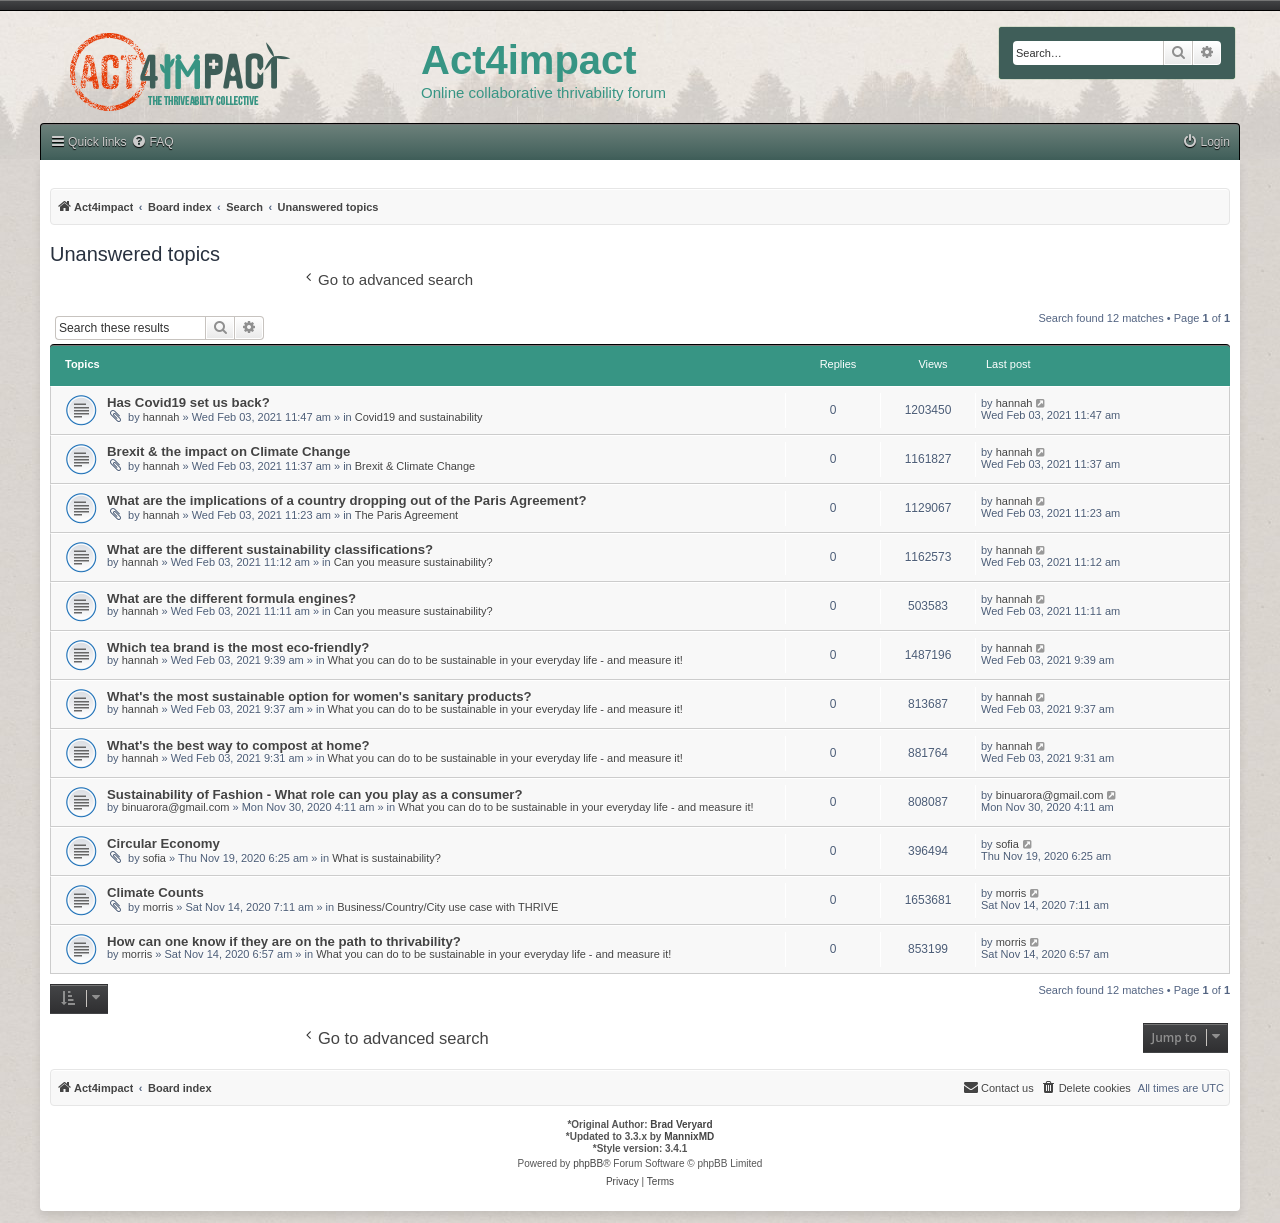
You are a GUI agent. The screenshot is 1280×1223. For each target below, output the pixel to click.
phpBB (588, 1163)
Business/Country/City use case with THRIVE (447, 907)
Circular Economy (163, 843)
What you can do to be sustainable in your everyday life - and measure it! (505, 660)
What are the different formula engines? (231, 598)
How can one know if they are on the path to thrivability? (284, 941)
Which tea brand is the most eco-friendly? (238, 647)
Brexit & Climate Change (415, 466)
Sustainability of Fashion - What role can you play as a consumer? (315, 794)
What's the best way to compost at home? (238, 745)
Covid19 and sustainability (419, 417)
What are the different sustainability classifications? (270, 549)
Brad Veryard (681, 1124)
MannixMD (689, 1136)
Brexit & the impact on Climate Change (228, 451)
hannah (161, 417)
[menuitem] (1206, 142)
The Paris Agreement (406, 515)
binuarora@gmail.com (176, 807)
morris (158, 907)
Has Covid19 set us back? (188, 402)
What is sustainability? (386, 858)
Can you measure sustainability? (413, 562)
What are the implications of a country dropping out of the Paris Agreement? (346, 500)
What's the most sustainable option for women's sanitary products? (319, 696)
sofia (154, 858)
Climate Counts (155, 892)
